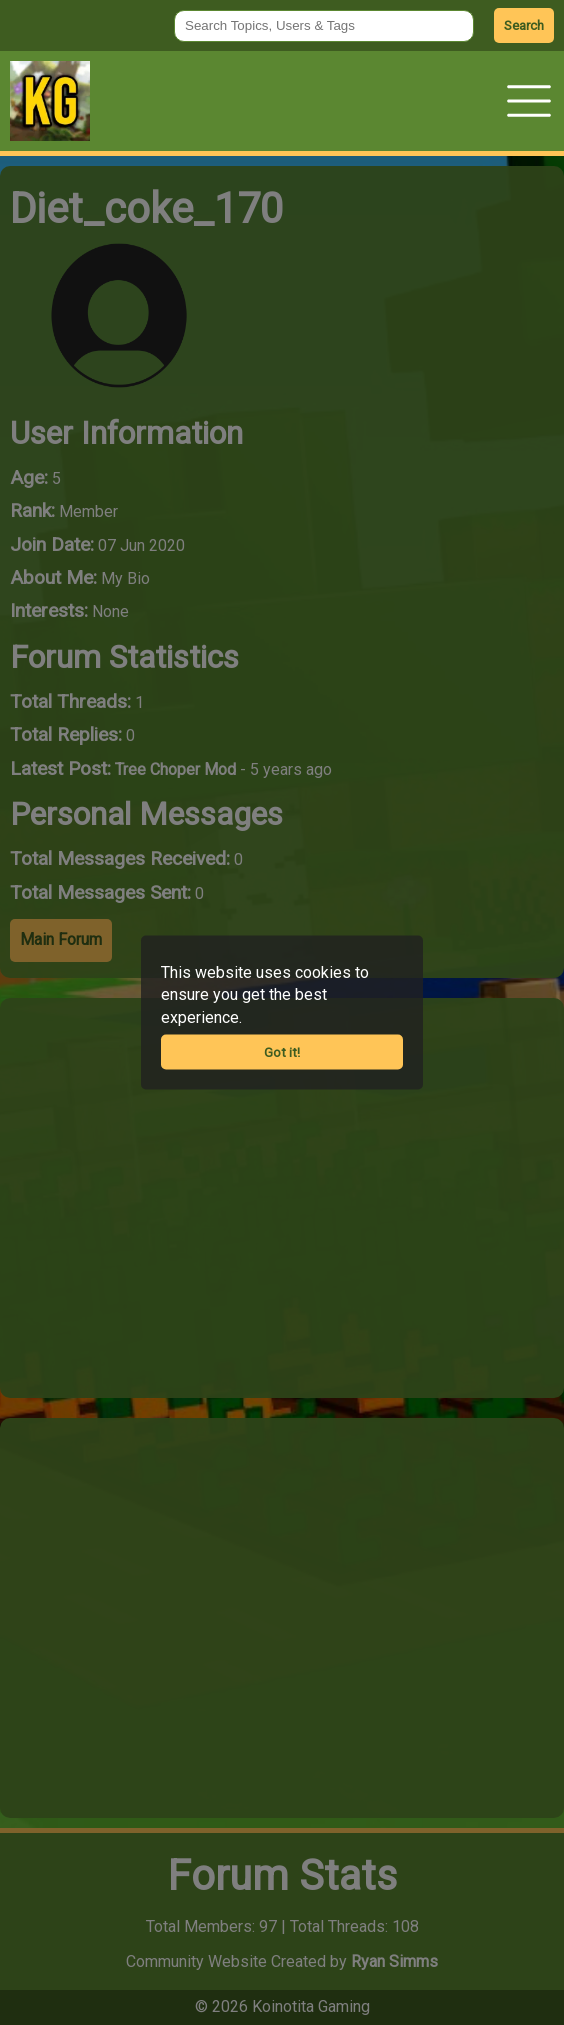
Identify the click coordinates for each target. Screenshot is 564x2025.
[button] (529, 101)
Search (524, 25)
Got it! (282, 1052)
